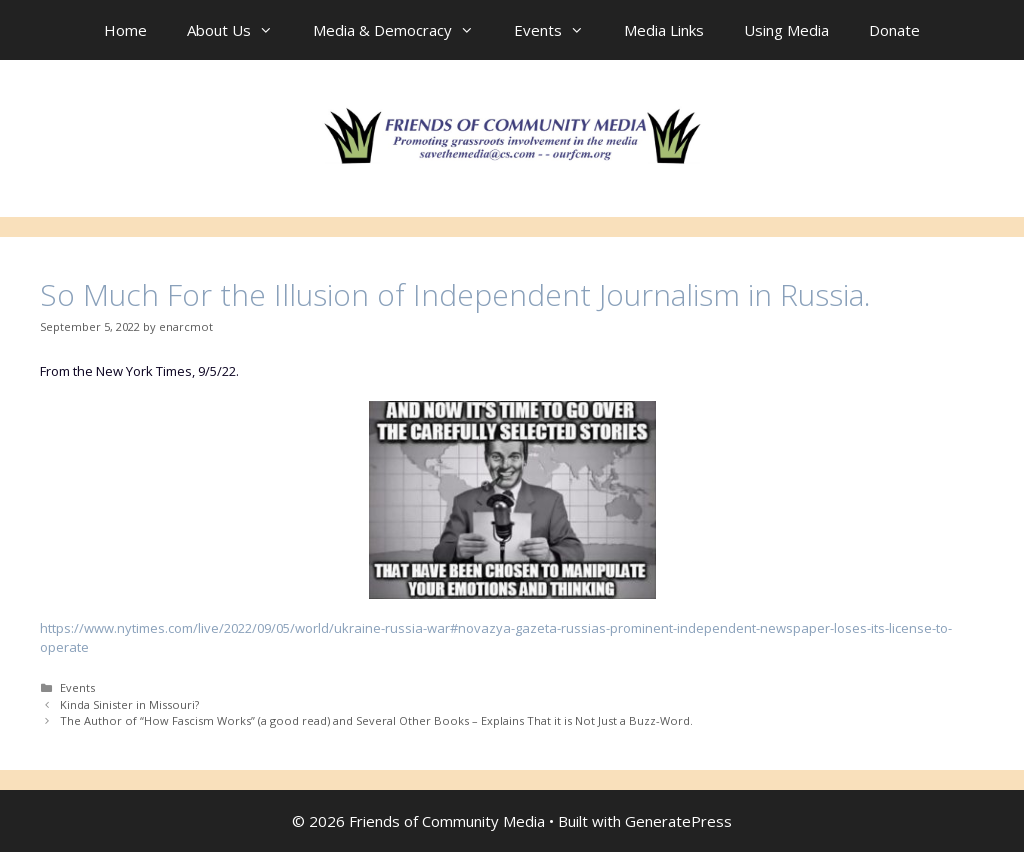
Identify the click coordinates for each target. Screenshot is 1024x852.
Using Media (786, 30)
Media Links (664, 30)
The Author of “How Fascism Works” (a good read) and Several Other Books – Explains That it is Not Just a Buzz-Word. (376, 720)
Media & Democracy (403, 30)
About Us (240, 30)
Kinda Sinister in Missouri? (129, 704)
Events (559, 30)
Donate (894, 30)
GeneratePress (678, 821)
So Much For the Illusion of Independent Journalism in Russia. (455, 294)
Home (125, 30)
